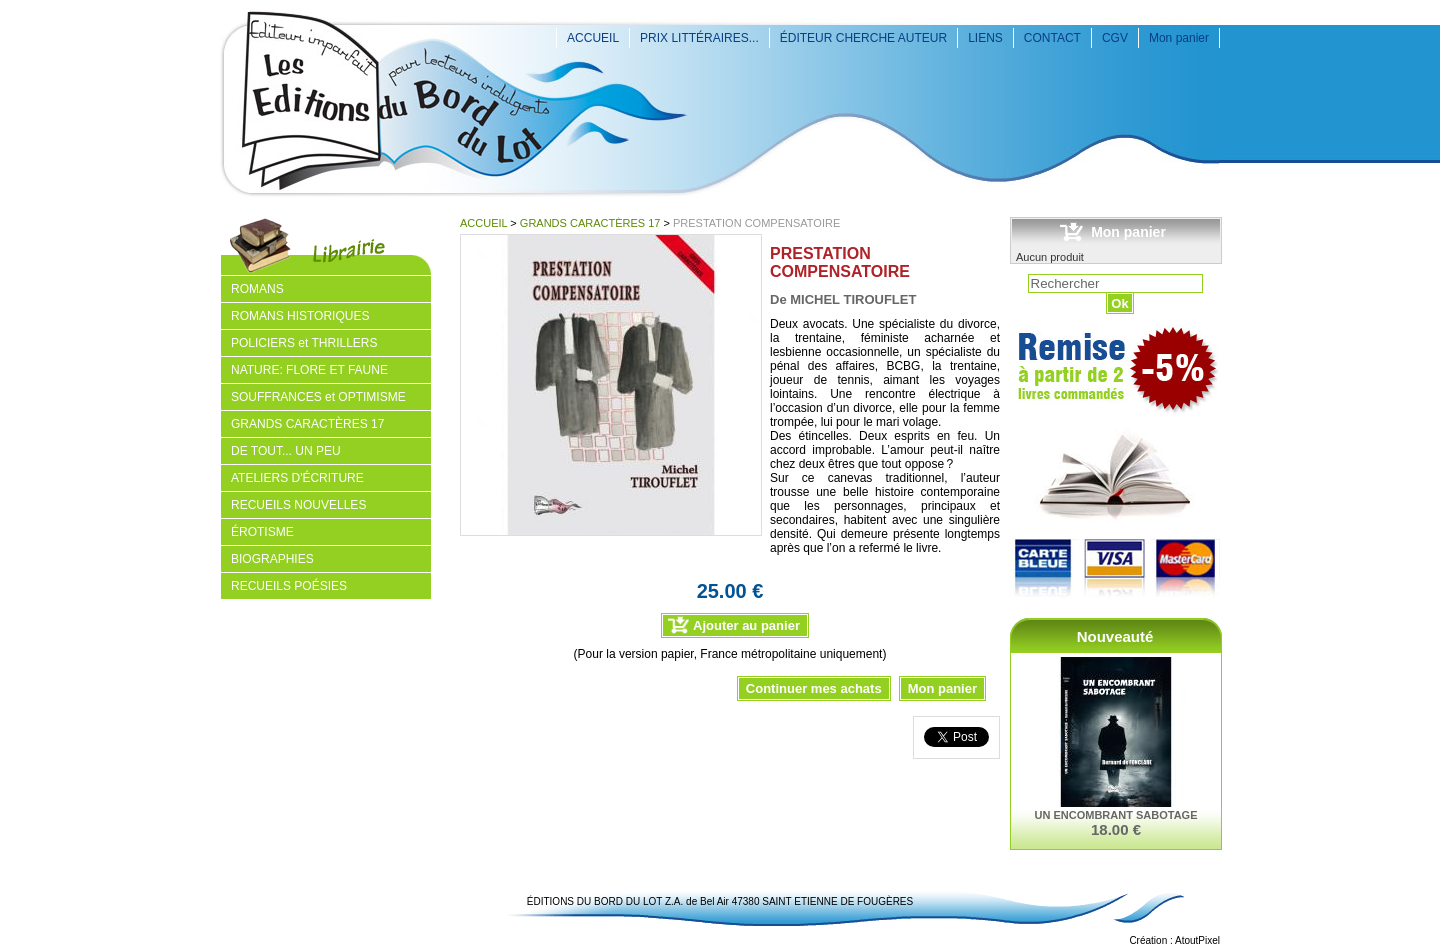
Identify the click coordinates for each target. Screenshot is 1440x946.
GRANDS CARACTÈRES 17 (590, 223)
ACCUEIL (593, 38)
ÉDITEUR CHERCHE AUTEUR (863, 38)
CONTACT (1052, 38)
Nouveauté (1115, 636)
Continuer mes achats (814, 688)
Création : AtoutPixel (1174, 940)
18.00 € (1116, 829)
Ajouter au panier (746, 625)
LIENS (985, 38)
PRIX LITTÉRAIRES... (699, 38)
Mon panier (1179, 38)
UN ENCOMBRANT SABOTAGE (1116, 815)
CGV (1115, 38)
